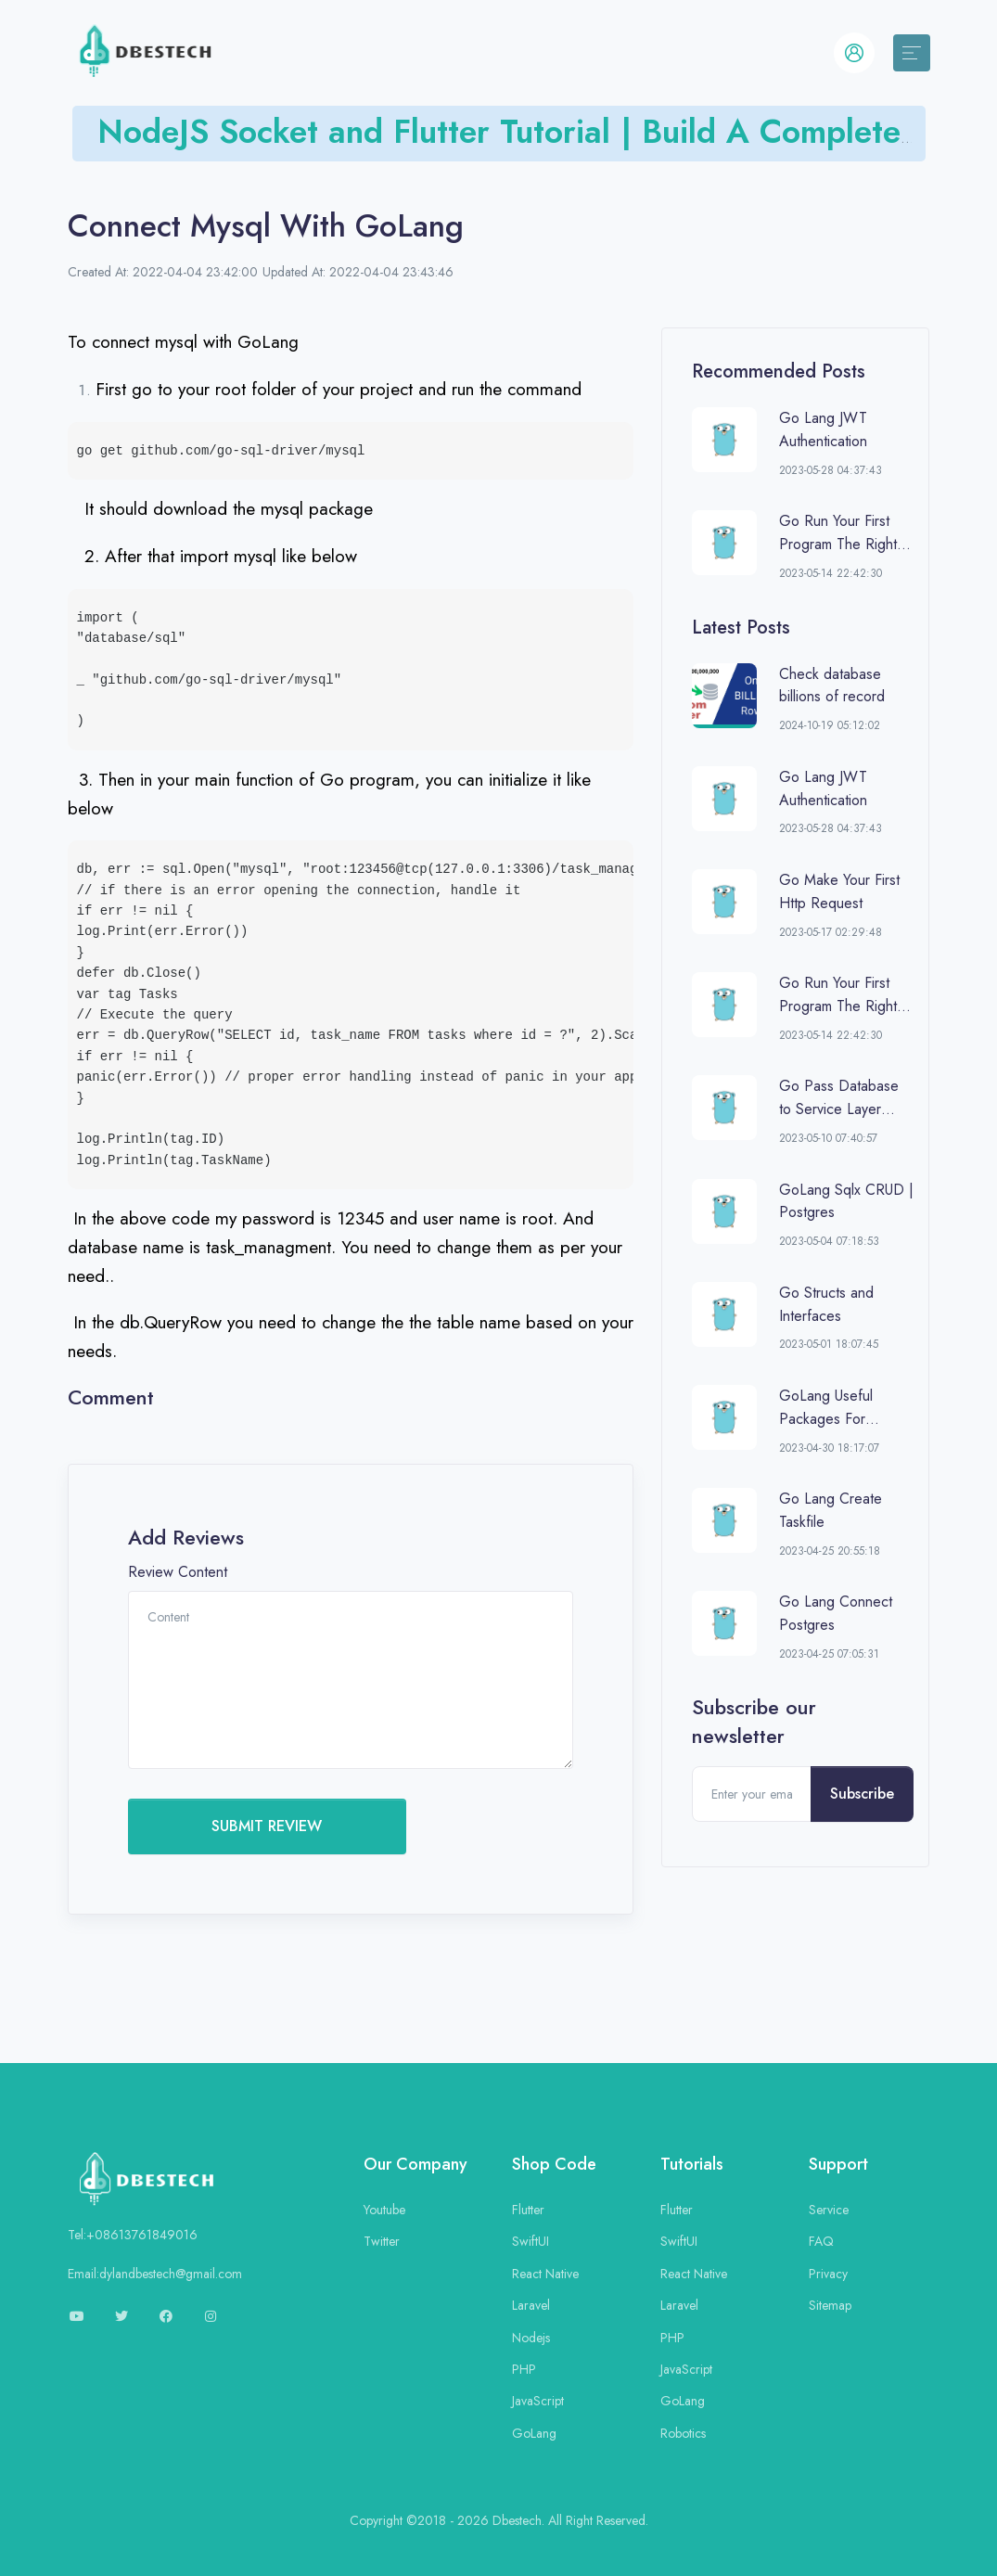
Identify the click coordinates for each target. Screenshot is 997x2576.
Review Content (177, 1572)
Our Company (415, 2164)
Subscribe (862, 1793)
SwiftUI (530, 2241)
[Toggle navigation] (911, 52)
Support (838, 2164)
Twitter (382, 2241)
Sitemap (830, 2305)
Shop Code (554, 2164)
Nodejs (531, 2337)
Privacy (828, 2273)
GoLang (534, 2433)
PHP (524, 2369)
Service (829, 2209)
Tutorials (691, 2164)
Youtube (384, 2209)
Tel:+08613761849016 (133, 2234)
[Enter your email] (752, 1794)
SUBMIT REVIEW (266, 1826)
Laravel (531, 2305)
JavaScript (538, 2400)
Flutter (528, 2209)
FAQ (821, 2241)
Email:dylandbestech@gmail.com (155, 2273)
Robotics (683, 2433)
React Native (545, 2273)
